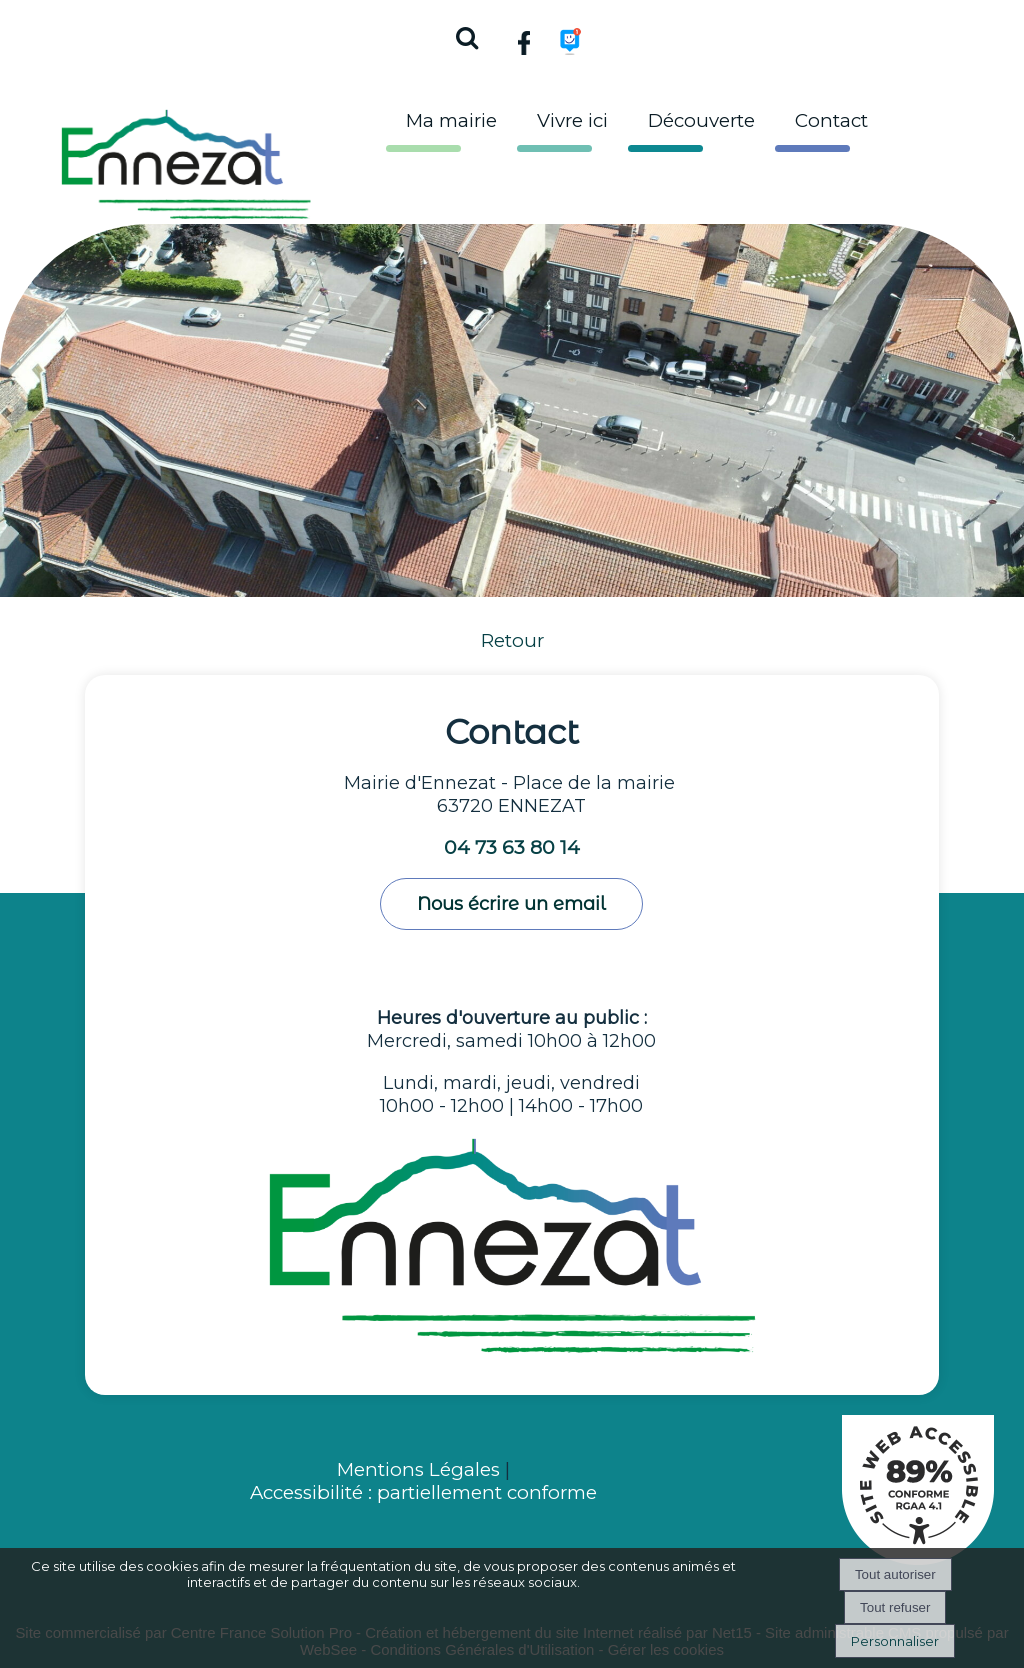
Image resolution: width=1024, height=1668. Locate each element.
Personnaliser (895, 1641)
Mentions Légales (421, 1469)
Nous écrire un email (511, 904)
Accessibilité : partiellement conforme (423, 1492)
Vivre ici (572, 120)
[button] (466, 35)
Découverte (701, 120)
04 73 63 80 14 (512, 847)
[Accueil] (186, 159)
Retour (512, 640)
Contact (831, 120)
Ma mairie (451, 120)
